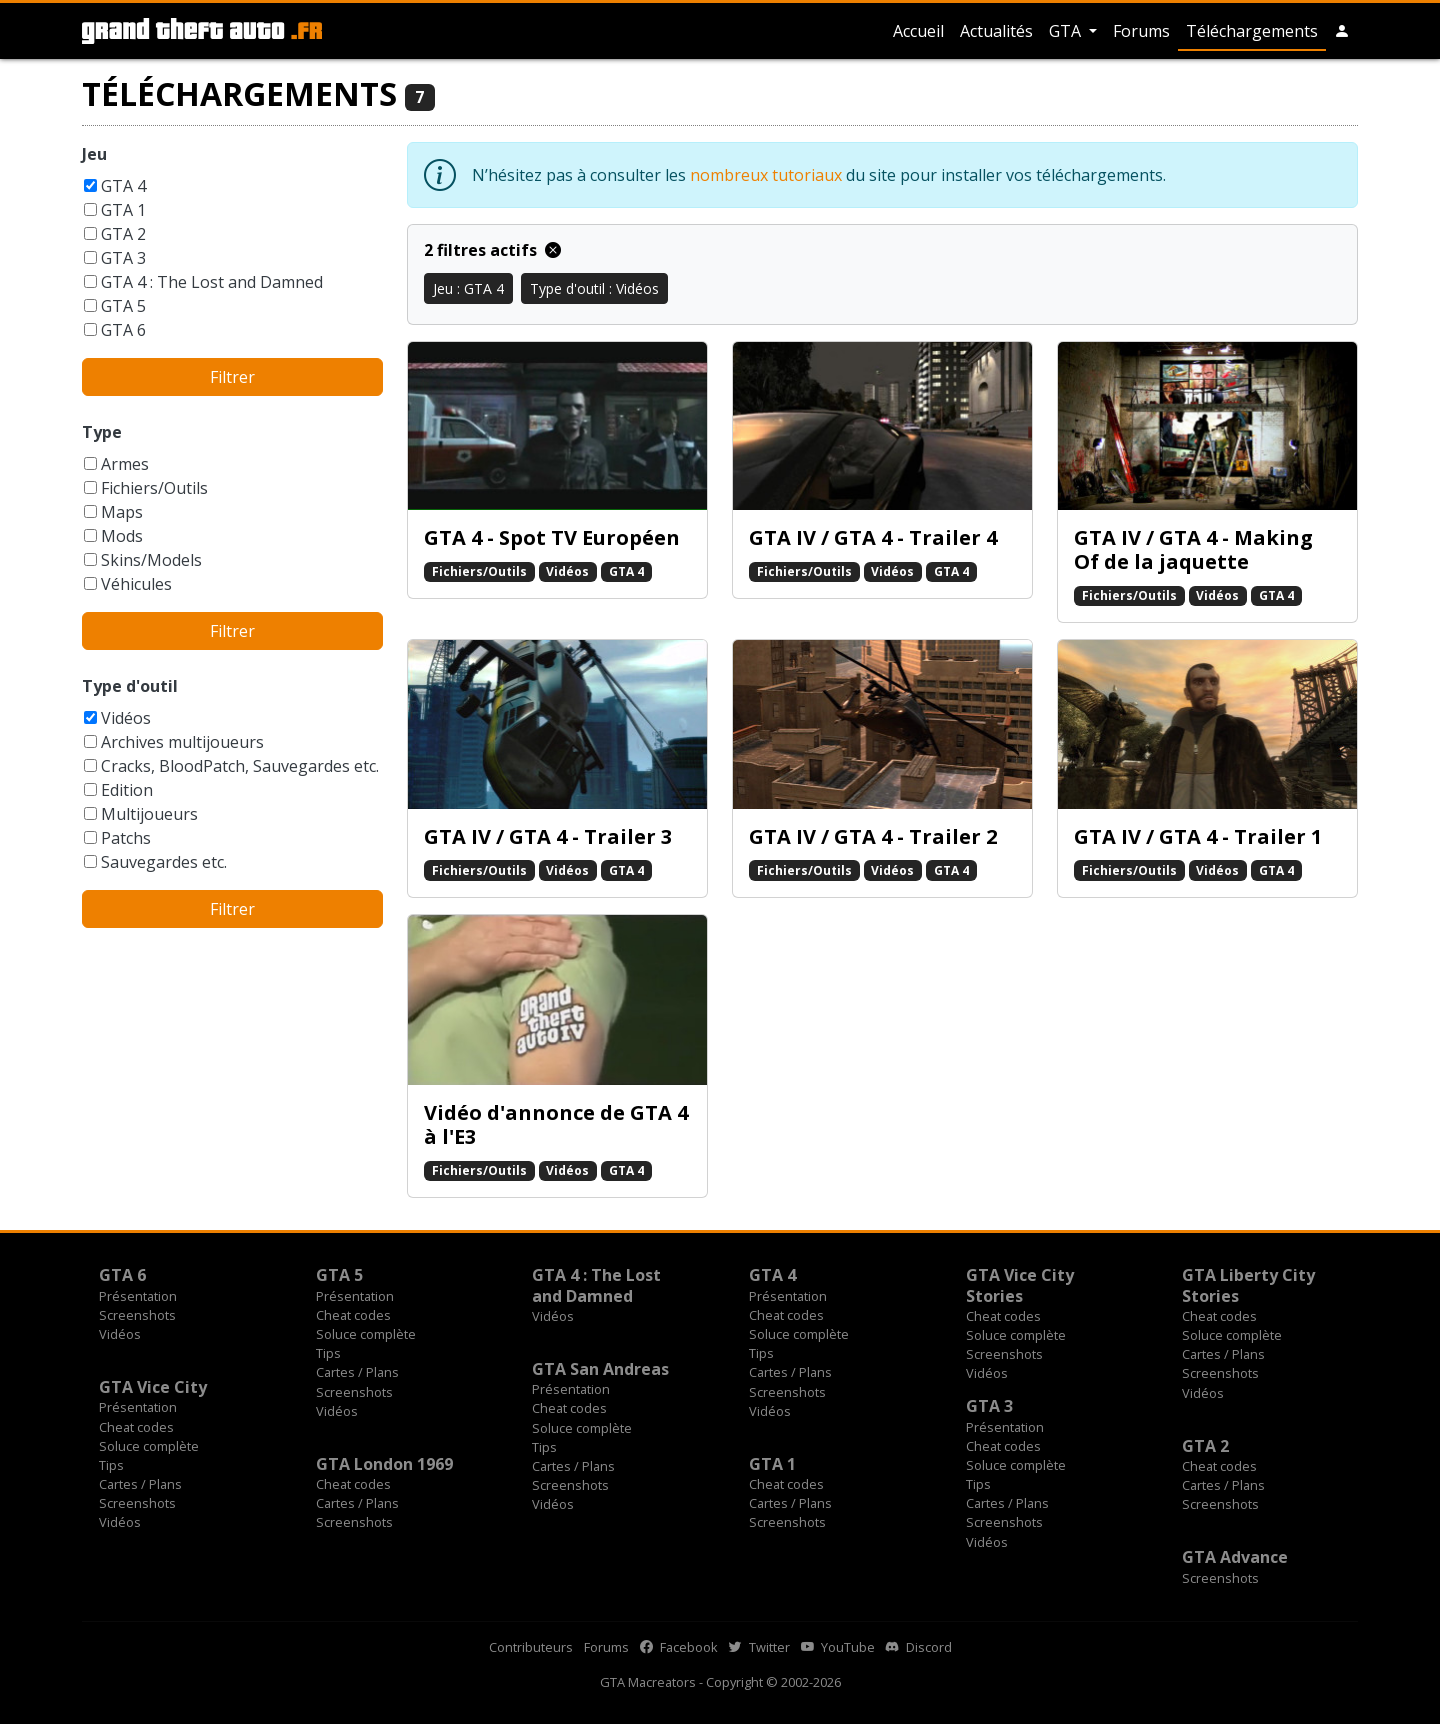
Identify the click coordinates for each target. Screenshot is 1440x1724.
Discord (919, 1647)
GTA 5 (123, 306)
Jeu (94, 154)
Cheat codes (353, 1315)
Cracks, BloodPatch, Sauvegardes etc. (240, 766)
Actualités (996, 31)
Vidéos (126, 718)
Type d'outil (130, 686)
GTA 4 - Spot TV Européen (552, 537)
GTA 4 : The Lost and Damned (212, 282)
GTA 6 (123, 330)
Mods (122, 536)
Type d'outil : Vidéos (594, 288)
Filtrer (232, 377)
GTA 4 (123, 186)
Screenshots (137, 1315)
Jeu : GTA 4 (468, 288)
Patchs (126, 838)
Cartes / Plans (357, 1372)
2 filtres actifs (492, 250)
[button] (1342, 31)
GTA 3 (123, 258)
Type (102, 432)
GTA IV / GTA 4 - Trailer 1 (1198, 836)
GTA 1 (123, 210)
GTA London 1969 (384, 1464)
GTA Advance (1235, 1557)
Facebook (679, 1647)
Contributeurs (531, 1647)
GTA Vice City (153, 1387)
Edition (127, 790)
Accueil (918, 31)
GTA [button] (1067, 31)
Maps (122, 512)
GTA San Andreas (600, 1369)
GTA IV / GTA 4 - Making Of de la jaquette (1193, 549)
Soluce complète (366, 1334)
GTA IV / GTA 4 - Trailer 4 (873, 537)
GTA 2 (123, 234)
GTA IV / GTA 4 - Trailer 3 (548, 836)
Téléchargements (1252, 31)
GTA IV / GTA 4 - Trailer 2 (873, 836)
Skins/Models (151, 560)
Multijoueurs (149, 814)
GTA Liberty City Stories (1248, 1285)
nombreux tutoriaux (766, 175)
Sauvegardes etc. (164, 862)
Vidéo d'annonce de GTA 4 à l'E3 (556, 1124)
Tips (328, 1353)
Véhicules (136, 584)
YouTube (838, 1647)
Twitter (759, 1647)
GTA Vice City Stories (1020, 1285)
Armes (125, 464)
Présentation (138, 1296)
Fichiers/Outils (154, 488)
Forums (1141, 31)
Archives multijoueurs (182, 742)
